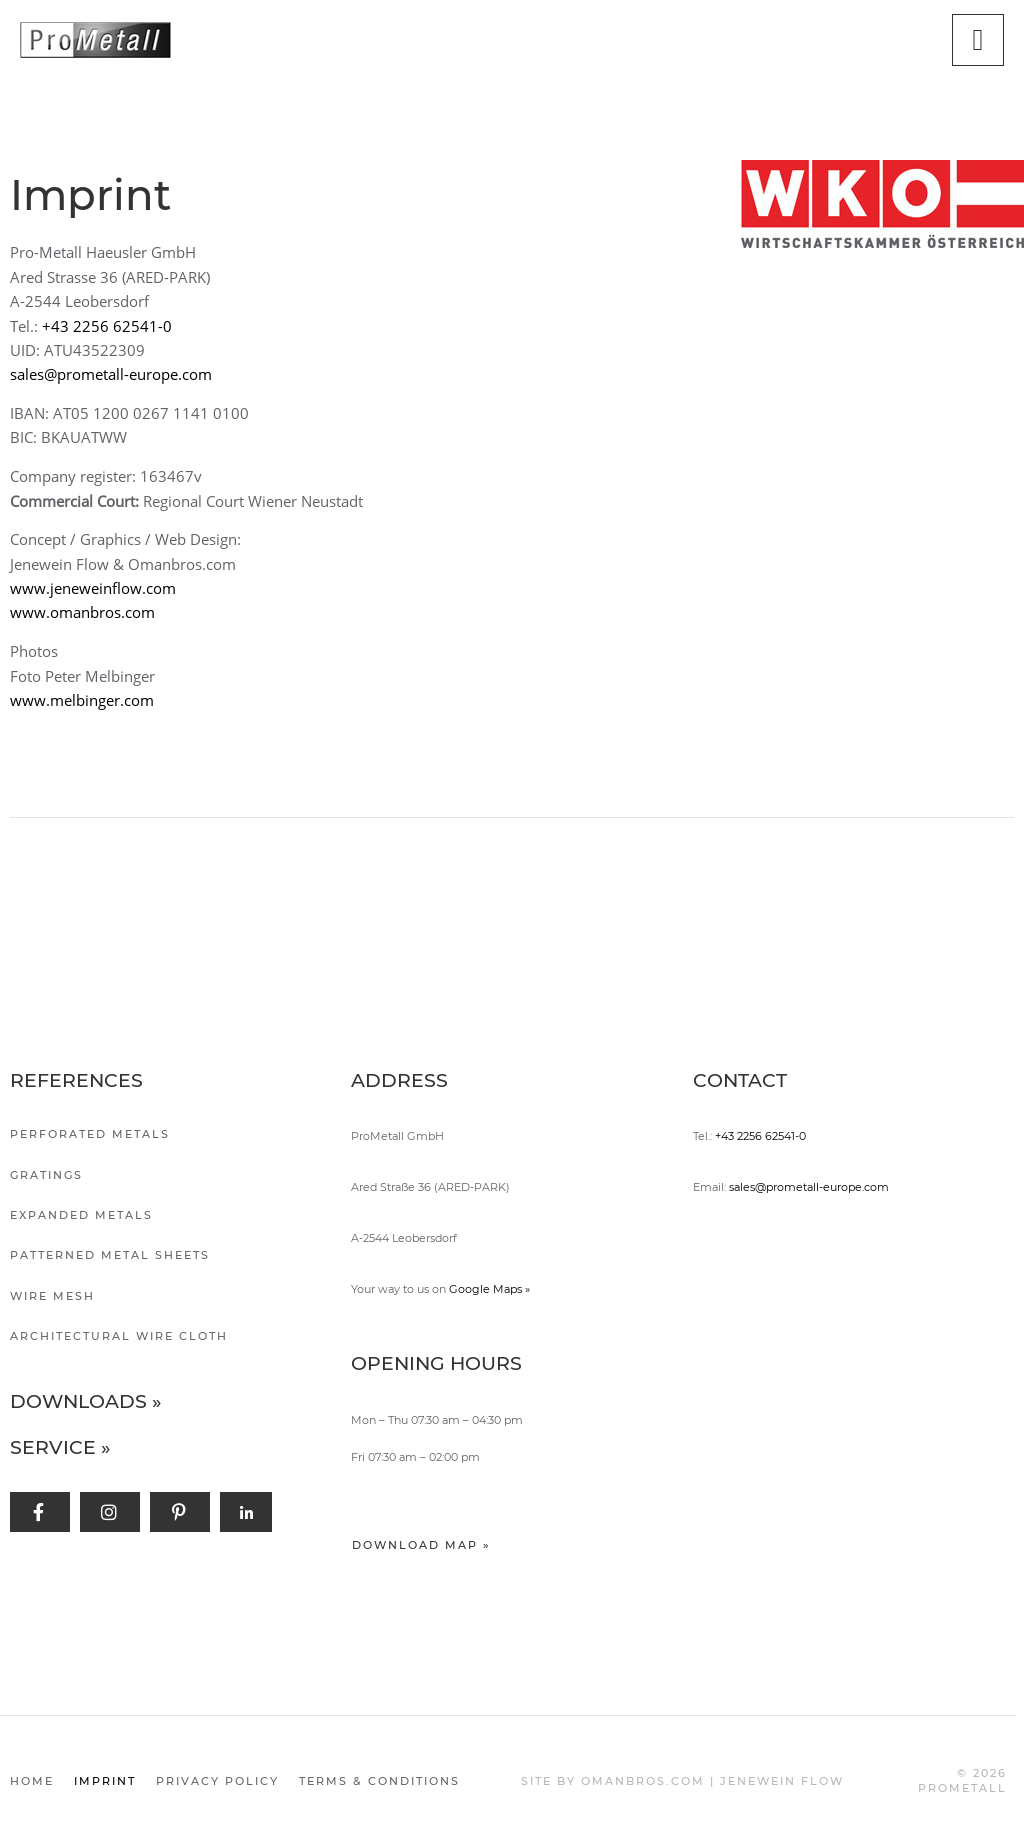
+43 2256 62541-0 (107, 326)
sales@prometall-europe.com (111, 374)
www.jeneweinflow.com (93, 588)
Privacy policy (217, 1781)
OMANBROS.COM (643, 1781)
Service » (60, 1447)
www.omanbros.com (82, 612)
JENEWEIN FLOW (782, 1781)
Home (32, 1781)
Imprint (105, 1781)
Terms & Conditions (379, 1781)
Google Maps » (489, 1289)
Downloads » (86, 1401)
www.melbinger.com (82, 700)
